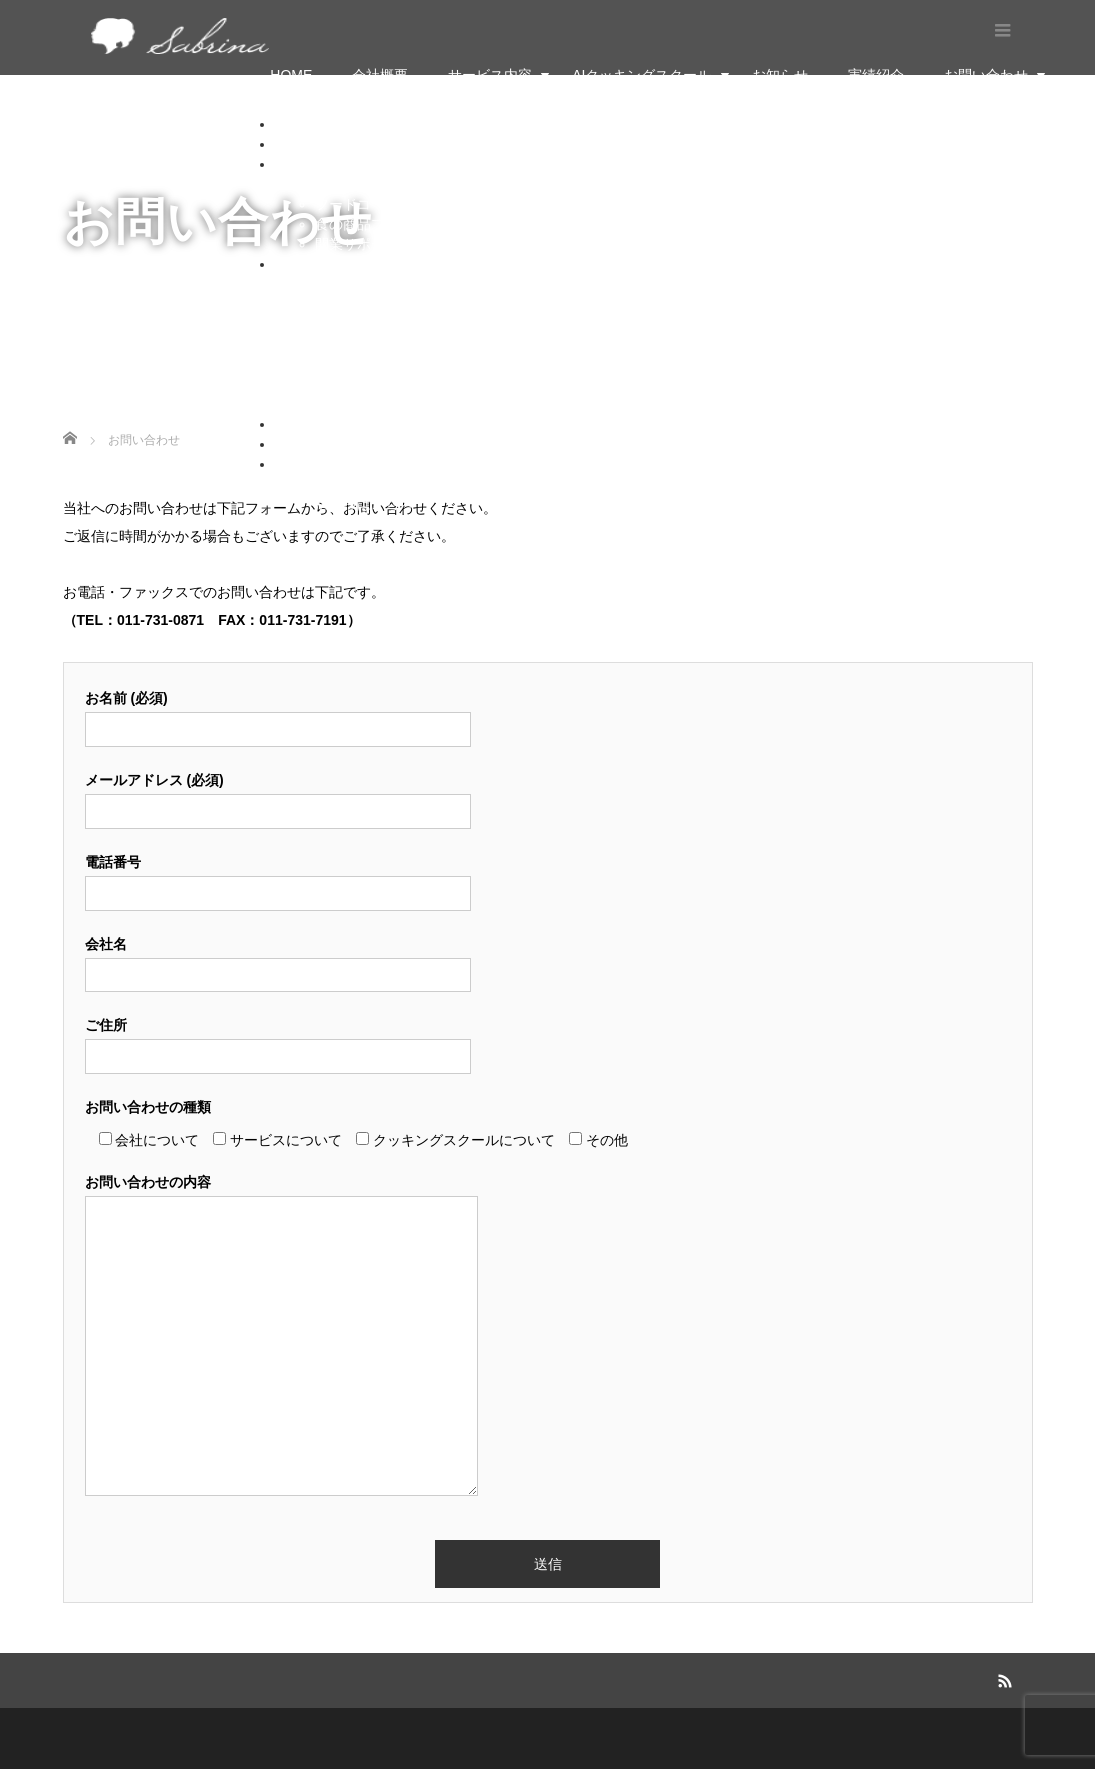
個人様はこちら (364, 484)
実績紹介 (876, 75)
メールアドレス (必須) (278, 795)
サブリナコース (364, 364)
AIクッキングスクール (641, 75)
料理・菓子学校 (364, 184)
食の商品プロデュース (385, 224)
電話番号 (278, 877)
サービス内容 (490, 75)
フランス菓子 (357, 284)
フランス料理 (357, 304)
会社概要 (380, 75)
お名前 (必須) (278, 713)
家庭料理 (343, 344)
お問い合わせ (986, 75)
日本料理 (343, 324)
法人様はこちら (364, 504)
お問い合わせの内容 (281, 1336)
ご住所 (278, 1040)
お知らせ (780, 75)
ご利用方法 (350, 404)
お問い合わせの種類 (148, 1107)
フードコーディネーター (392, 204)
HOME (291, 75)
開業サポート (357, 244)
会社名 (278, 959)
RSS (1002, 1678)
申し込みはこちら (371, 384)
